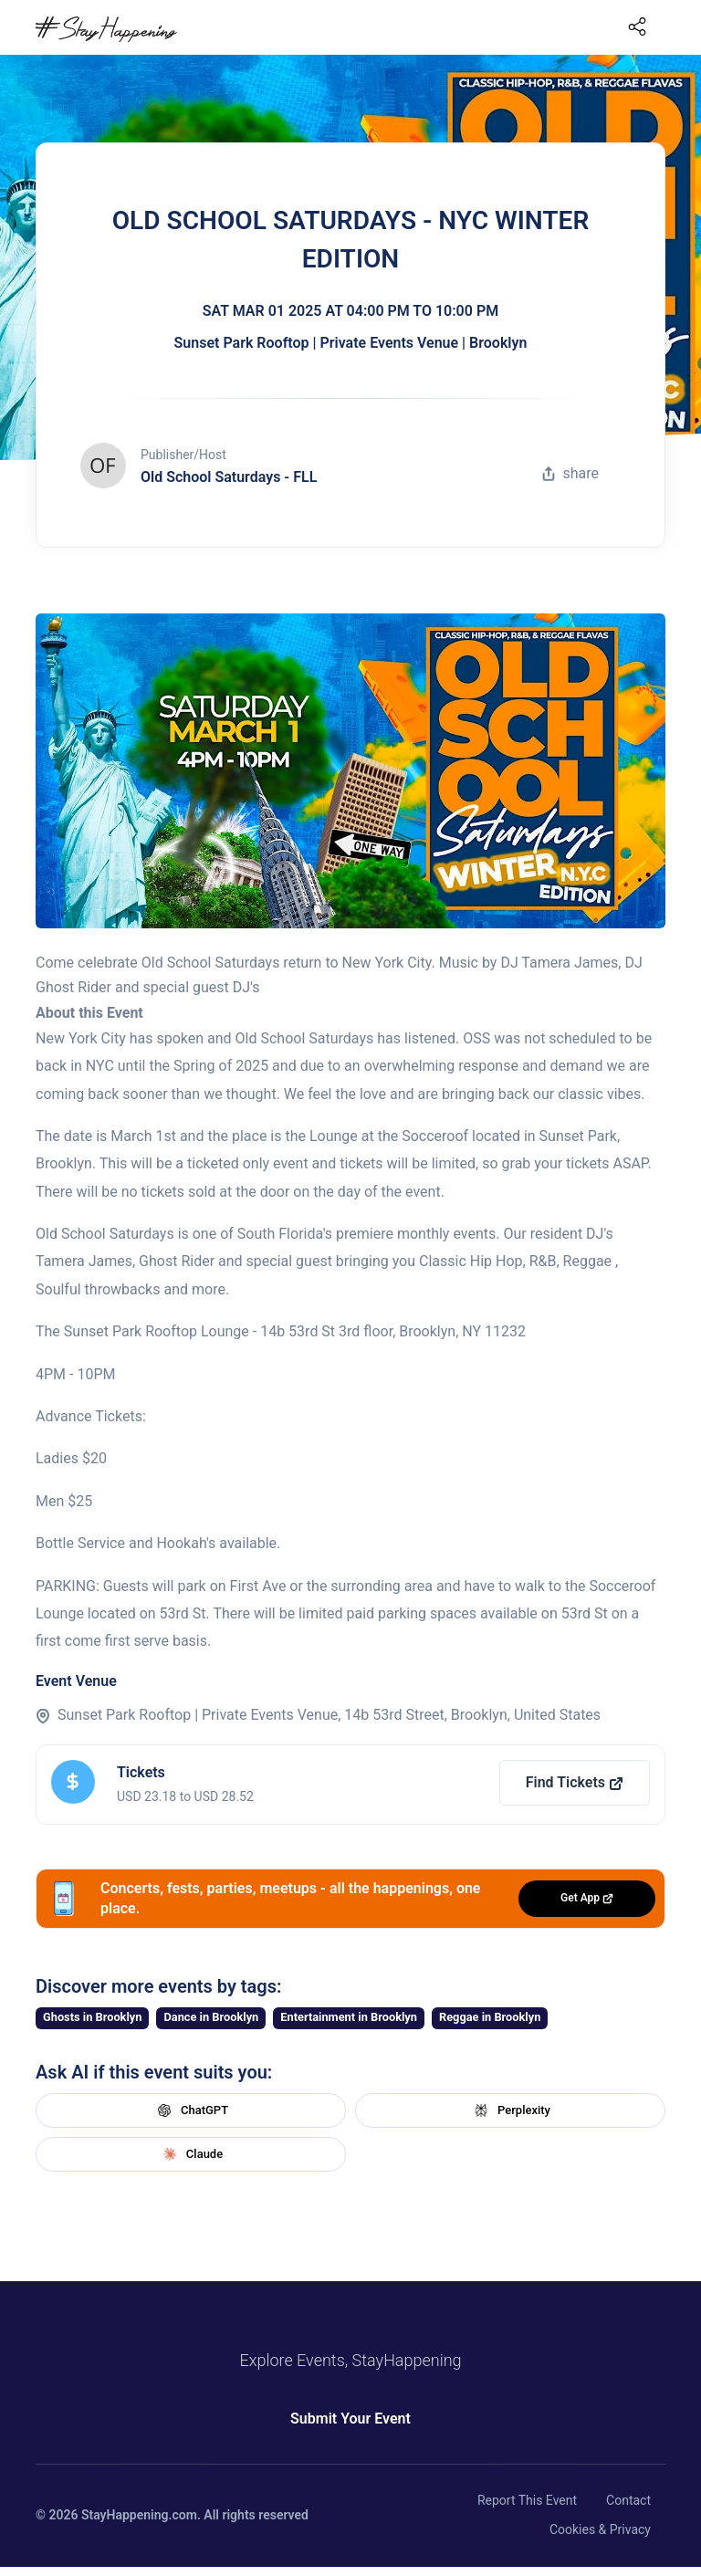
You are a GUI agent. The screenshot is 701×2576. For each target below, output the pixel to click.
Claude (191, 2154)
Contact (628, 2500)
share (570, 473)
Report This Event (527, 2500)
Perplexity (510, 2110)
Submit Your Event (350, 2418)
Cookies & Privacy (600, 2529)
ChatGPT (190, 2110)
